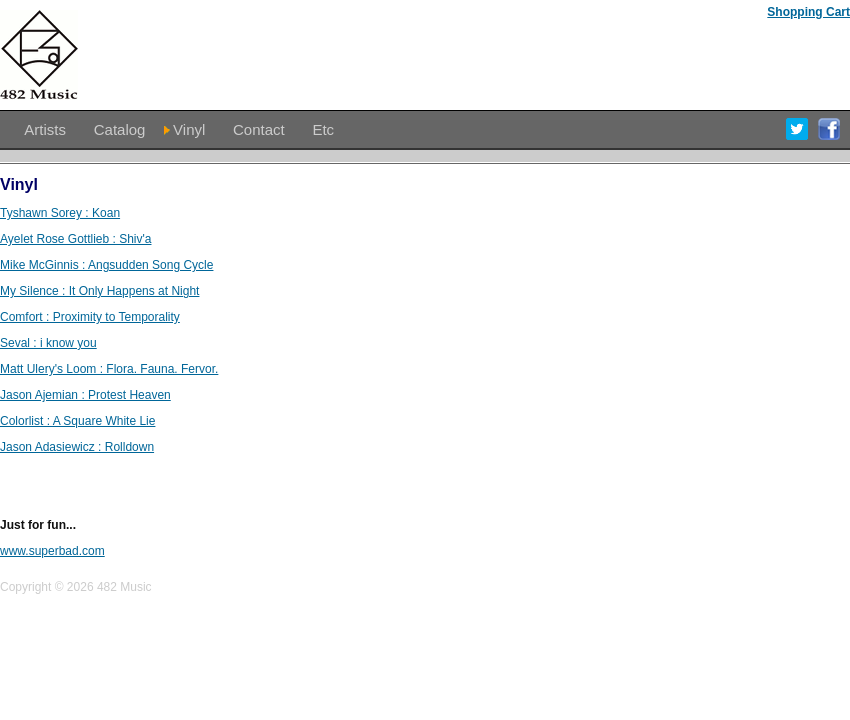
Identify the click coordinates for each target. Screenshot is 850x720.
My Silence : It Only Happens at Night (99, 291)
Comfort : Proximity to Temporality (90, 317)
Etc (323, 129)
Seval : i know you (48, 343)
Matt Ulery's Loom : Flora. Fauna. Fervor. (109, 369)
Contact (259, 129)
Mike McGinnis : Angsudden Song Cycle (106, 265)
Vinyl (189, 129)
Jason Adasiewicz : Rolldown (77, 447)
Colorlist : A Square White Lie (77, 421)
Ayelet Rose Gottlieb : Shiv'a (75, 239)
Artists (45, 129)
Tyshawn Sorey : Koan (60, 213)
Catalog (120, 129)
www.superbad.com (52, 551)
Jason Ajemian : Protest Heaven (85, 395)
